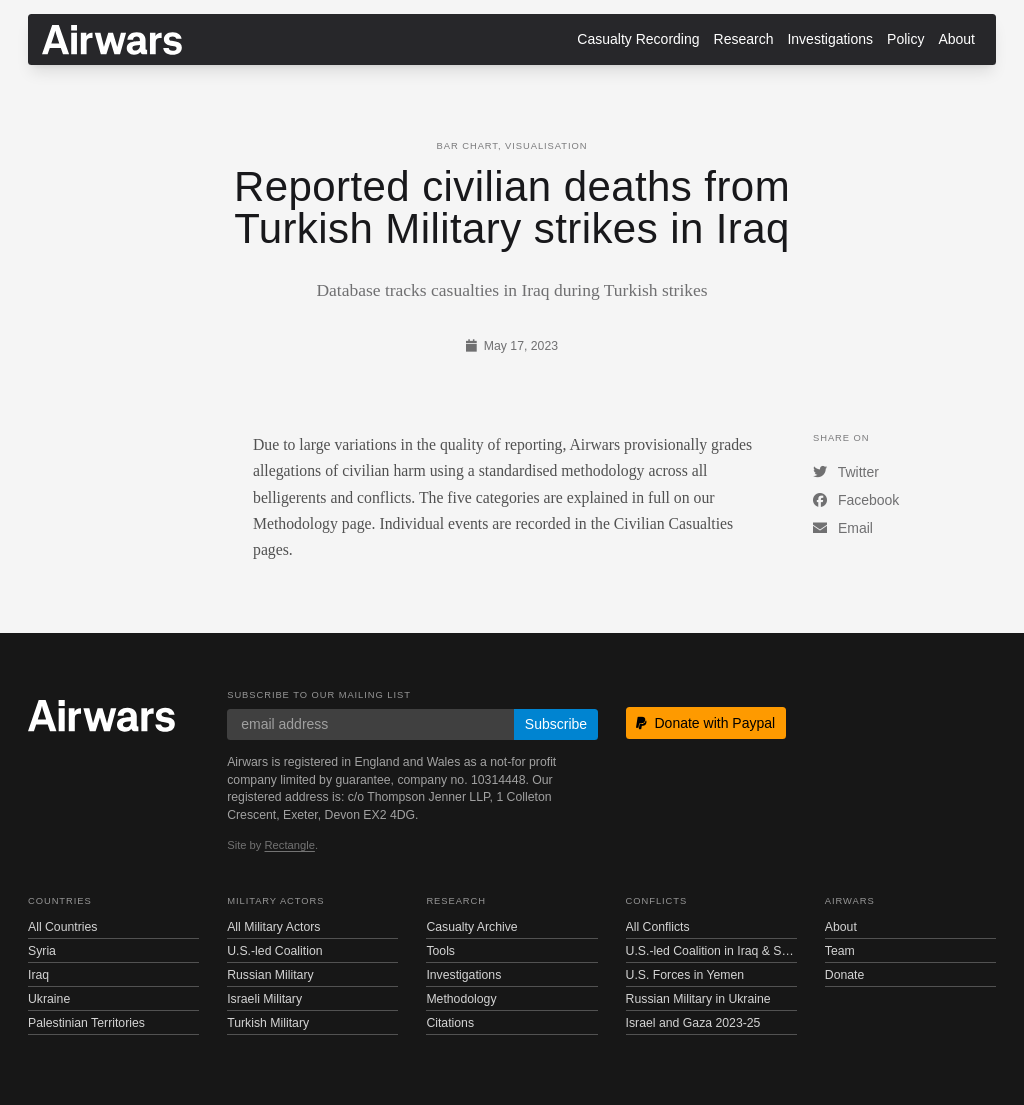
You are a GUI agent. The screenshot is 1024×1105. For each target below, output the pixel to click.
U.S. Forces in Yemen (685, 975)
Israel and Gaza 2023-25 (693, 1023)
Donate (845, 975)
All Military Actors (273, 927)
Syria (42, 951)
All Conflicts (658, 927)
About (956, 39)
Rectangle (290, 845)
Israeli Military (264, 999)
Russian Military (270, 975)
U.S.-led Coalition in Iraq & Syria (711, 951)
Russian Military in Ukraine (698, 999)
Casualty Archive (471, 927)
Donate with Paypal (705, 723)
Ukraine (49, 999)
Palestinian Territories (86, 1023)
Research (744, 39)
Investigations (830, 39)
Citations (450, 1023)
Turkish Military (268, 1023)
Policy (905, 39)
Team (840, 951)
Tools (440, 951)
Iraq (38, 975)
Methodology (461, 999)
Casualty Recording (638, 39)
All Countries (62, 927)
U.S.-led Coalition (274, 951)
